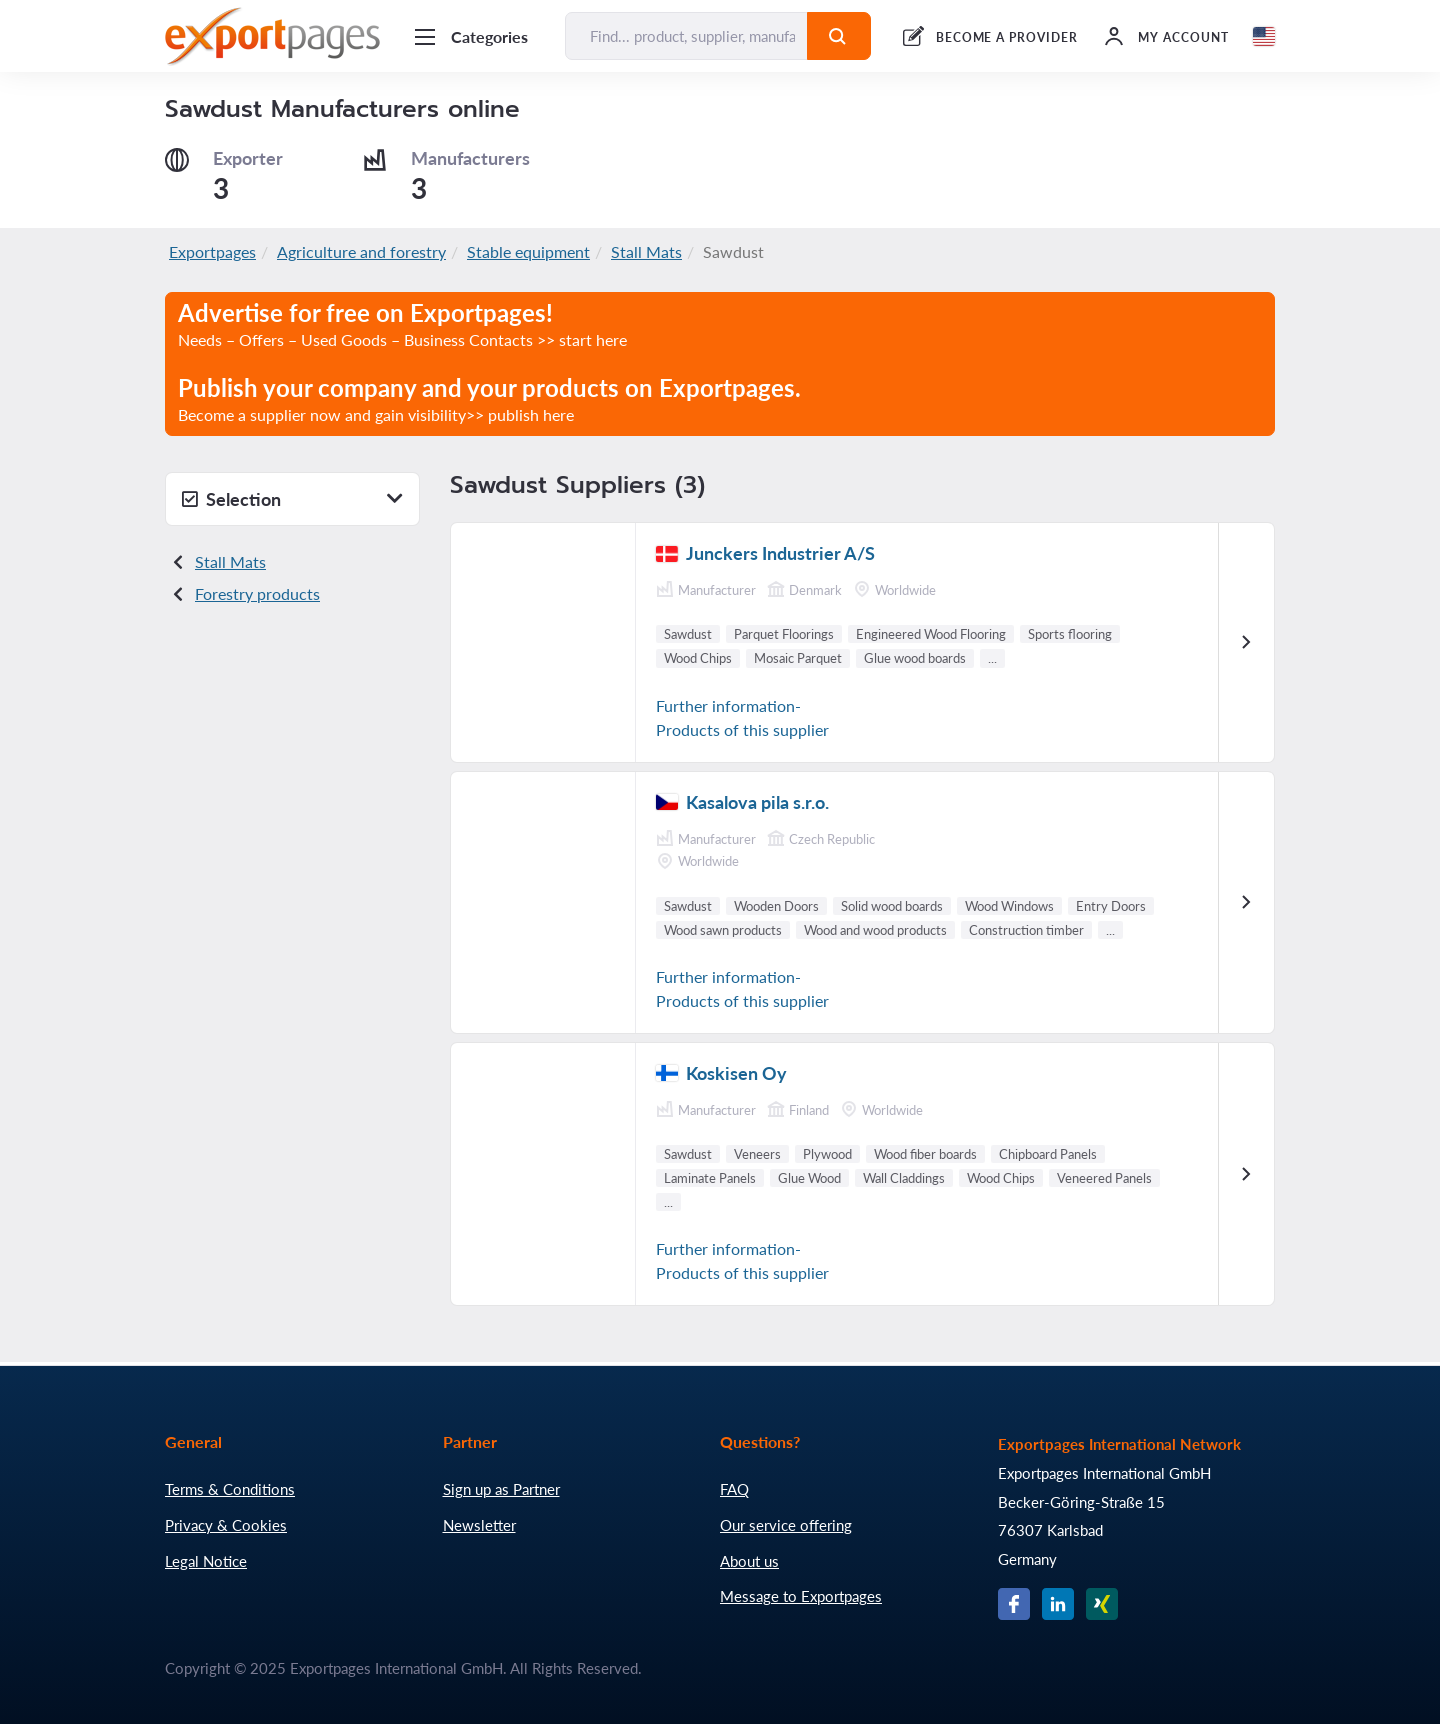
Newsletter (479, 1525)
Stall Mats (646, 251)
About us (749, 1561)
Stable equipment (528, 251)
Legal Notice (206, 1561)
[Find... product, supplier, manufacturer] (686, 36)
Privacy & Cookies (226, 1525)
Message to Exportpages (801, 1596)
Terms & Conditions (230, 1489)
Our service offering (786, 1525)
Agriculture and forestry (361, 251)
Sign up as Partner (501, 1489)
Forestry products (257, 593)
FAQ (734, 1489)
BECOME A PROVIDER (1007, 37)
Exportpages (212, 251)
